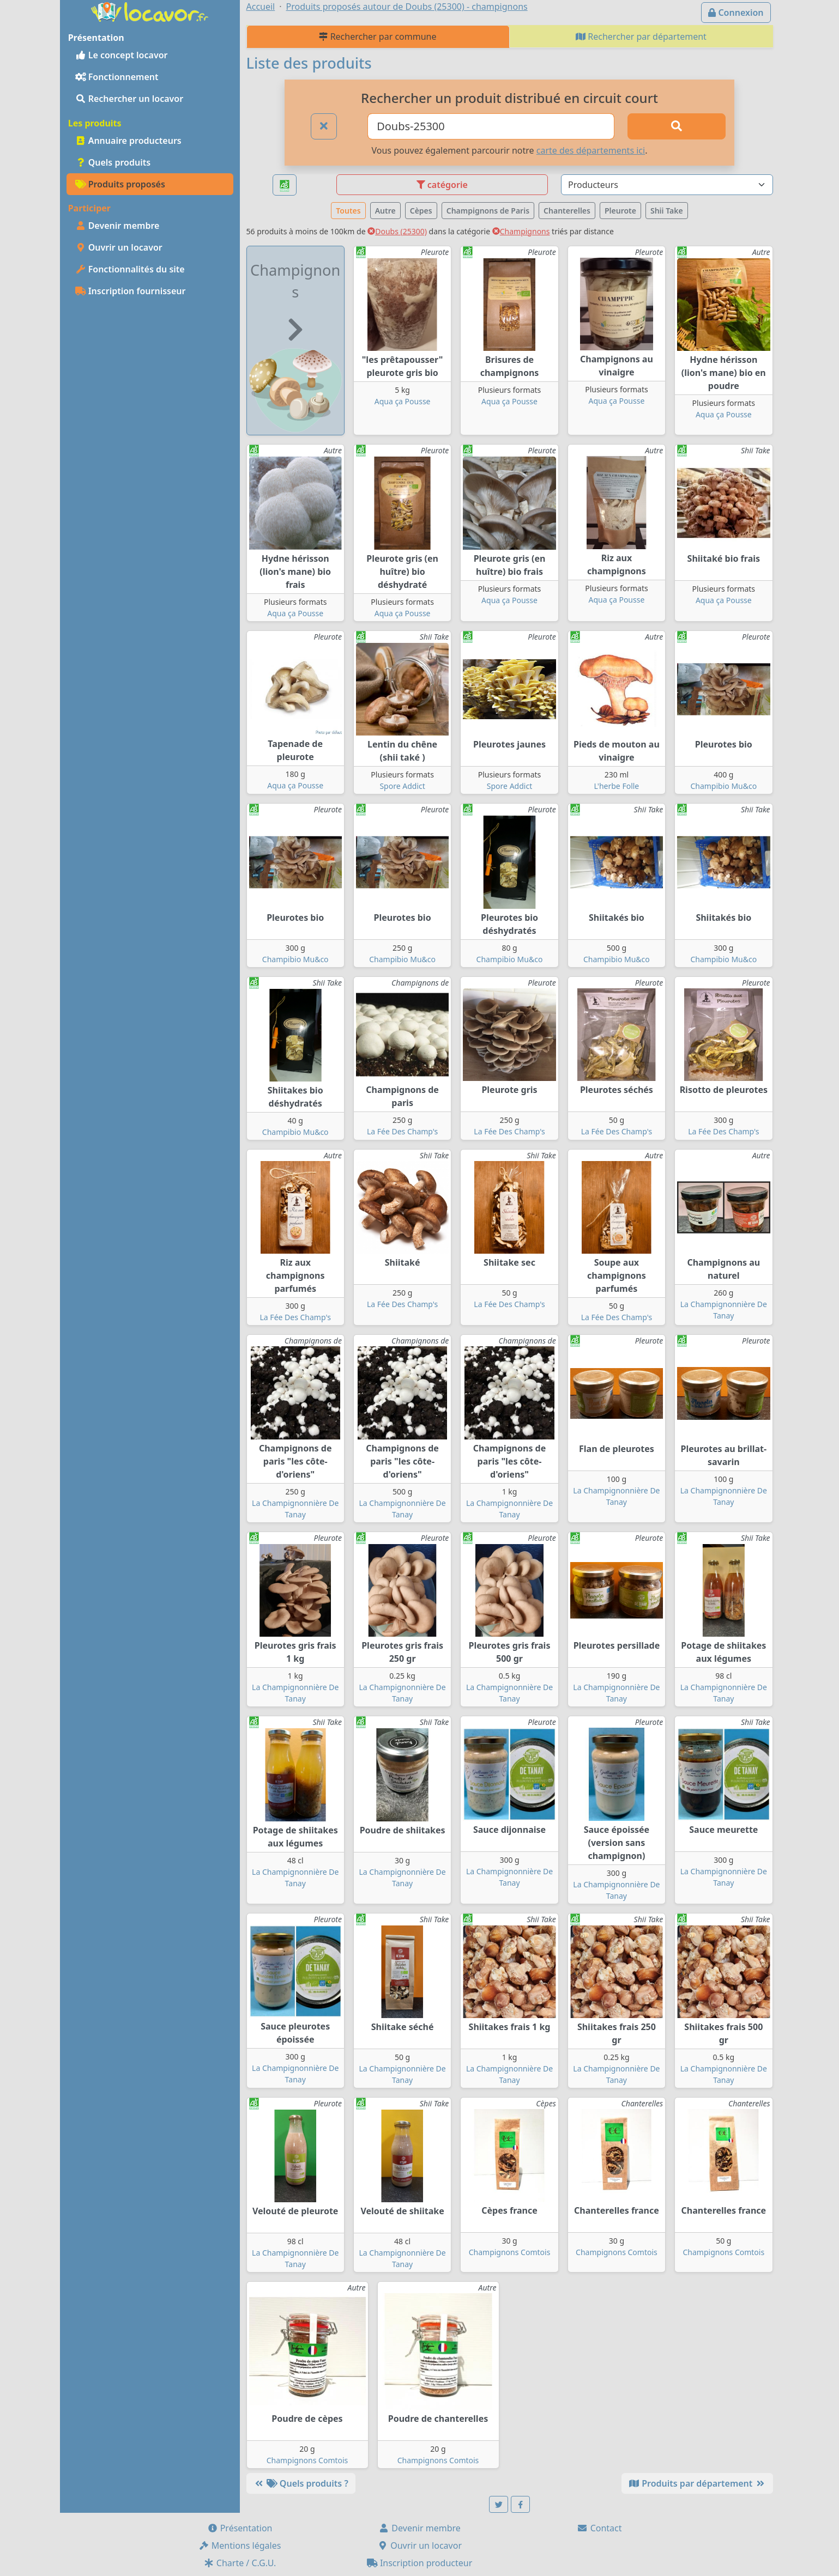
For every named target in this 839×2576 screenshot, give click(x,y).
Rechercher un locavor (129, 99)
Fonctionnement (117, 77)
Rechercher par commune (377, 36)
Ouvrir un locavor (118, 247)
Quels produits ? (300, 2483)
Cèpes (421, 210)
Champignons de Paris (487, 210)
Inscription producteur (420, 2563)
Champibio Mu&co (723, 786)
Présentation (240, 2528)
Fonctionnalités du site (130, 269)
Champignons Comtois (510, 2252)
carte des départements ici (590, 150)
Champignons (521, 231)
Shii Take (666, 210)
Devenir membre (117, 226)
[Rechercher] (676, 126)
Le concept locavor (121, 55)
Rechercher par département (641, 36)
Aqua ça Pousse (403, 401)
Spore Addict (402, 786)
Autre (385, 210)
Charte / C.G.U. (239, 2563)
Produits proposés (120, 184)
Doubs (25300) (397, 231)
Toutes (348, 210)
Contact (599, 2528)
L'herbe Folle (616, 786)
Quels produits (113, 162)
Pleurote (620, 210)
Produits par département (697, 2483)
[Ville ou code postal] (490, 126)
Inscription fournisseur (130, 291)
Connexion (735, 13)
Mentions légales (239, 2545)
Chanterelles (567, 210)
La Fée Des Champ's (402, 1131)
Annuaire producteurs (128, 141)
